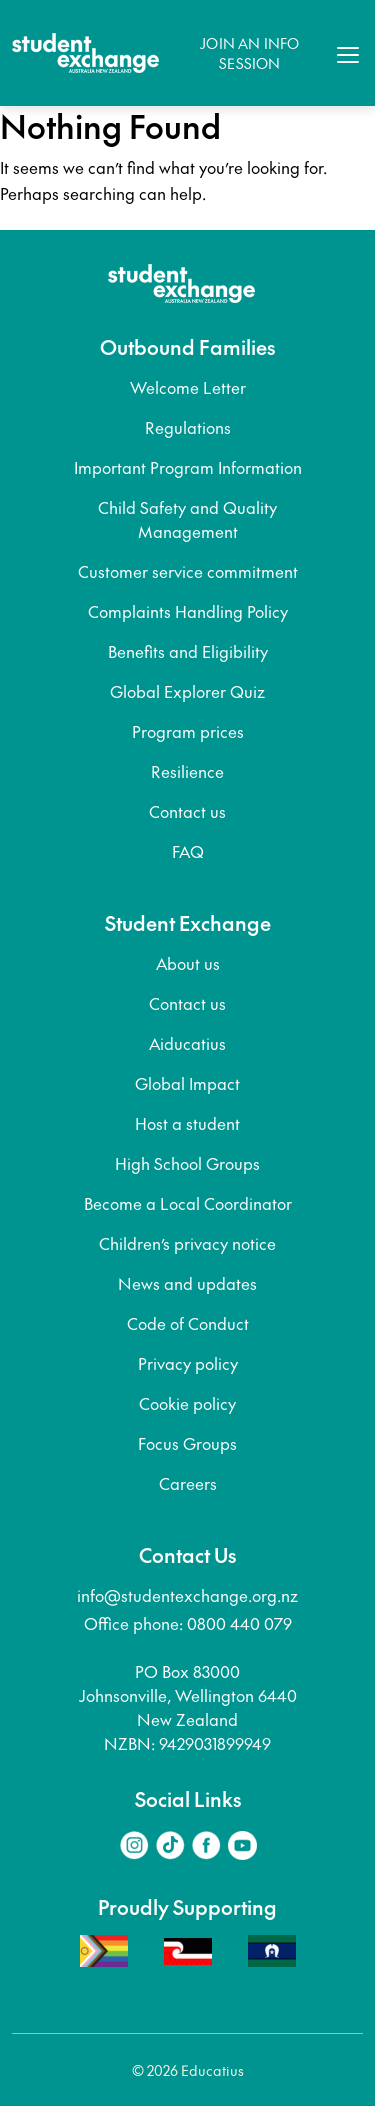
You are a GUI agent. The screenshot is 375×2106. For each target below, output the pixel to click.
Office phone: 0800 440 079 (188, 1623)
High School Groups (187, 1163)
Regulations (188, 427)
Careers (188, 1483)
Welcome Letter (188, 387)
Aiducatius (187, 1043)
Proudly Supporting (187, 1907)
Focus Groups (187, 1443)
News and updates (187, 1283)
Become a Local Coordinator (188, 1203)
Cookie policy (187, 1403)
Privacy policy (188, 1363)
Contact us (187, 811)
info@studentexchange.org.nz (187, 1595)
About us (188, 963)
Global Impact (187, 1083)
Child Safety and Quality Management (187, 519)
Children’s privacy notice (187, 1243)
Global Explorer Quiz (187, 691)
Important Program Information (188, 467)
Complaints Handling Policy (188, 611)
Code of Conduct (188, 1323)
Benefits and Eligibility (188, 651)
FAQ (188, 851)
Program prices (188, 731)
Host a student (187, 1123)
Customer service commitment (188, 571)
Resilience (187, 771)
